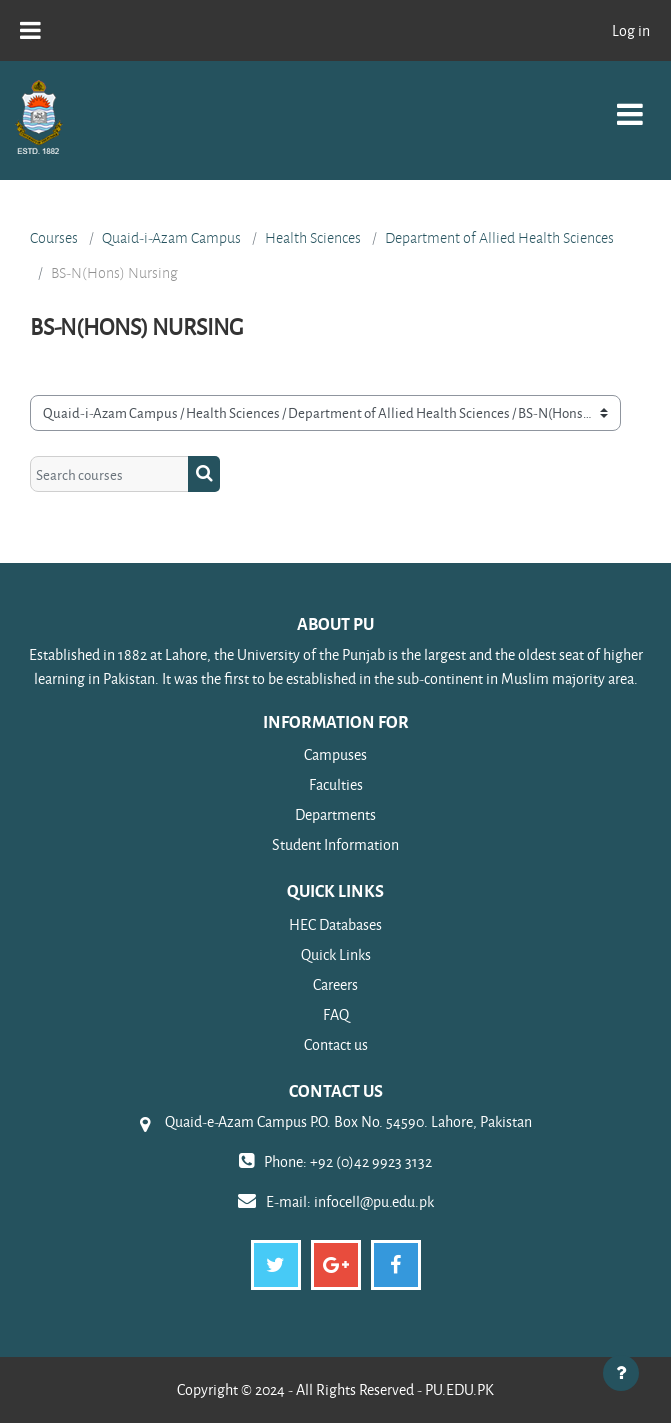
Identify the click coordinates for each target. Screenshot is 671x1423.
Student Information (335, 844)
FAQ (336, 1014)
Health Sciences (313, 238)
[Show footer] (621, 1373)
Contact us (336, 1044)
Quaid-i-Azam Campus (171, 238)
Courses (54, 238)
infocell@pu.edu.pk (374, 1201)
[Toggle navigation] (630, 103)
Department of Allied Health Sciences (499, 238)
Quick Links (336, 954)
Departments (335, 814)
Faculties (336, 784)
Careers (335, 984)
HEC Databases (335, 924)
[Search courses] (109, 474)
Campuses (335, 754)
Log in (631, 30)
